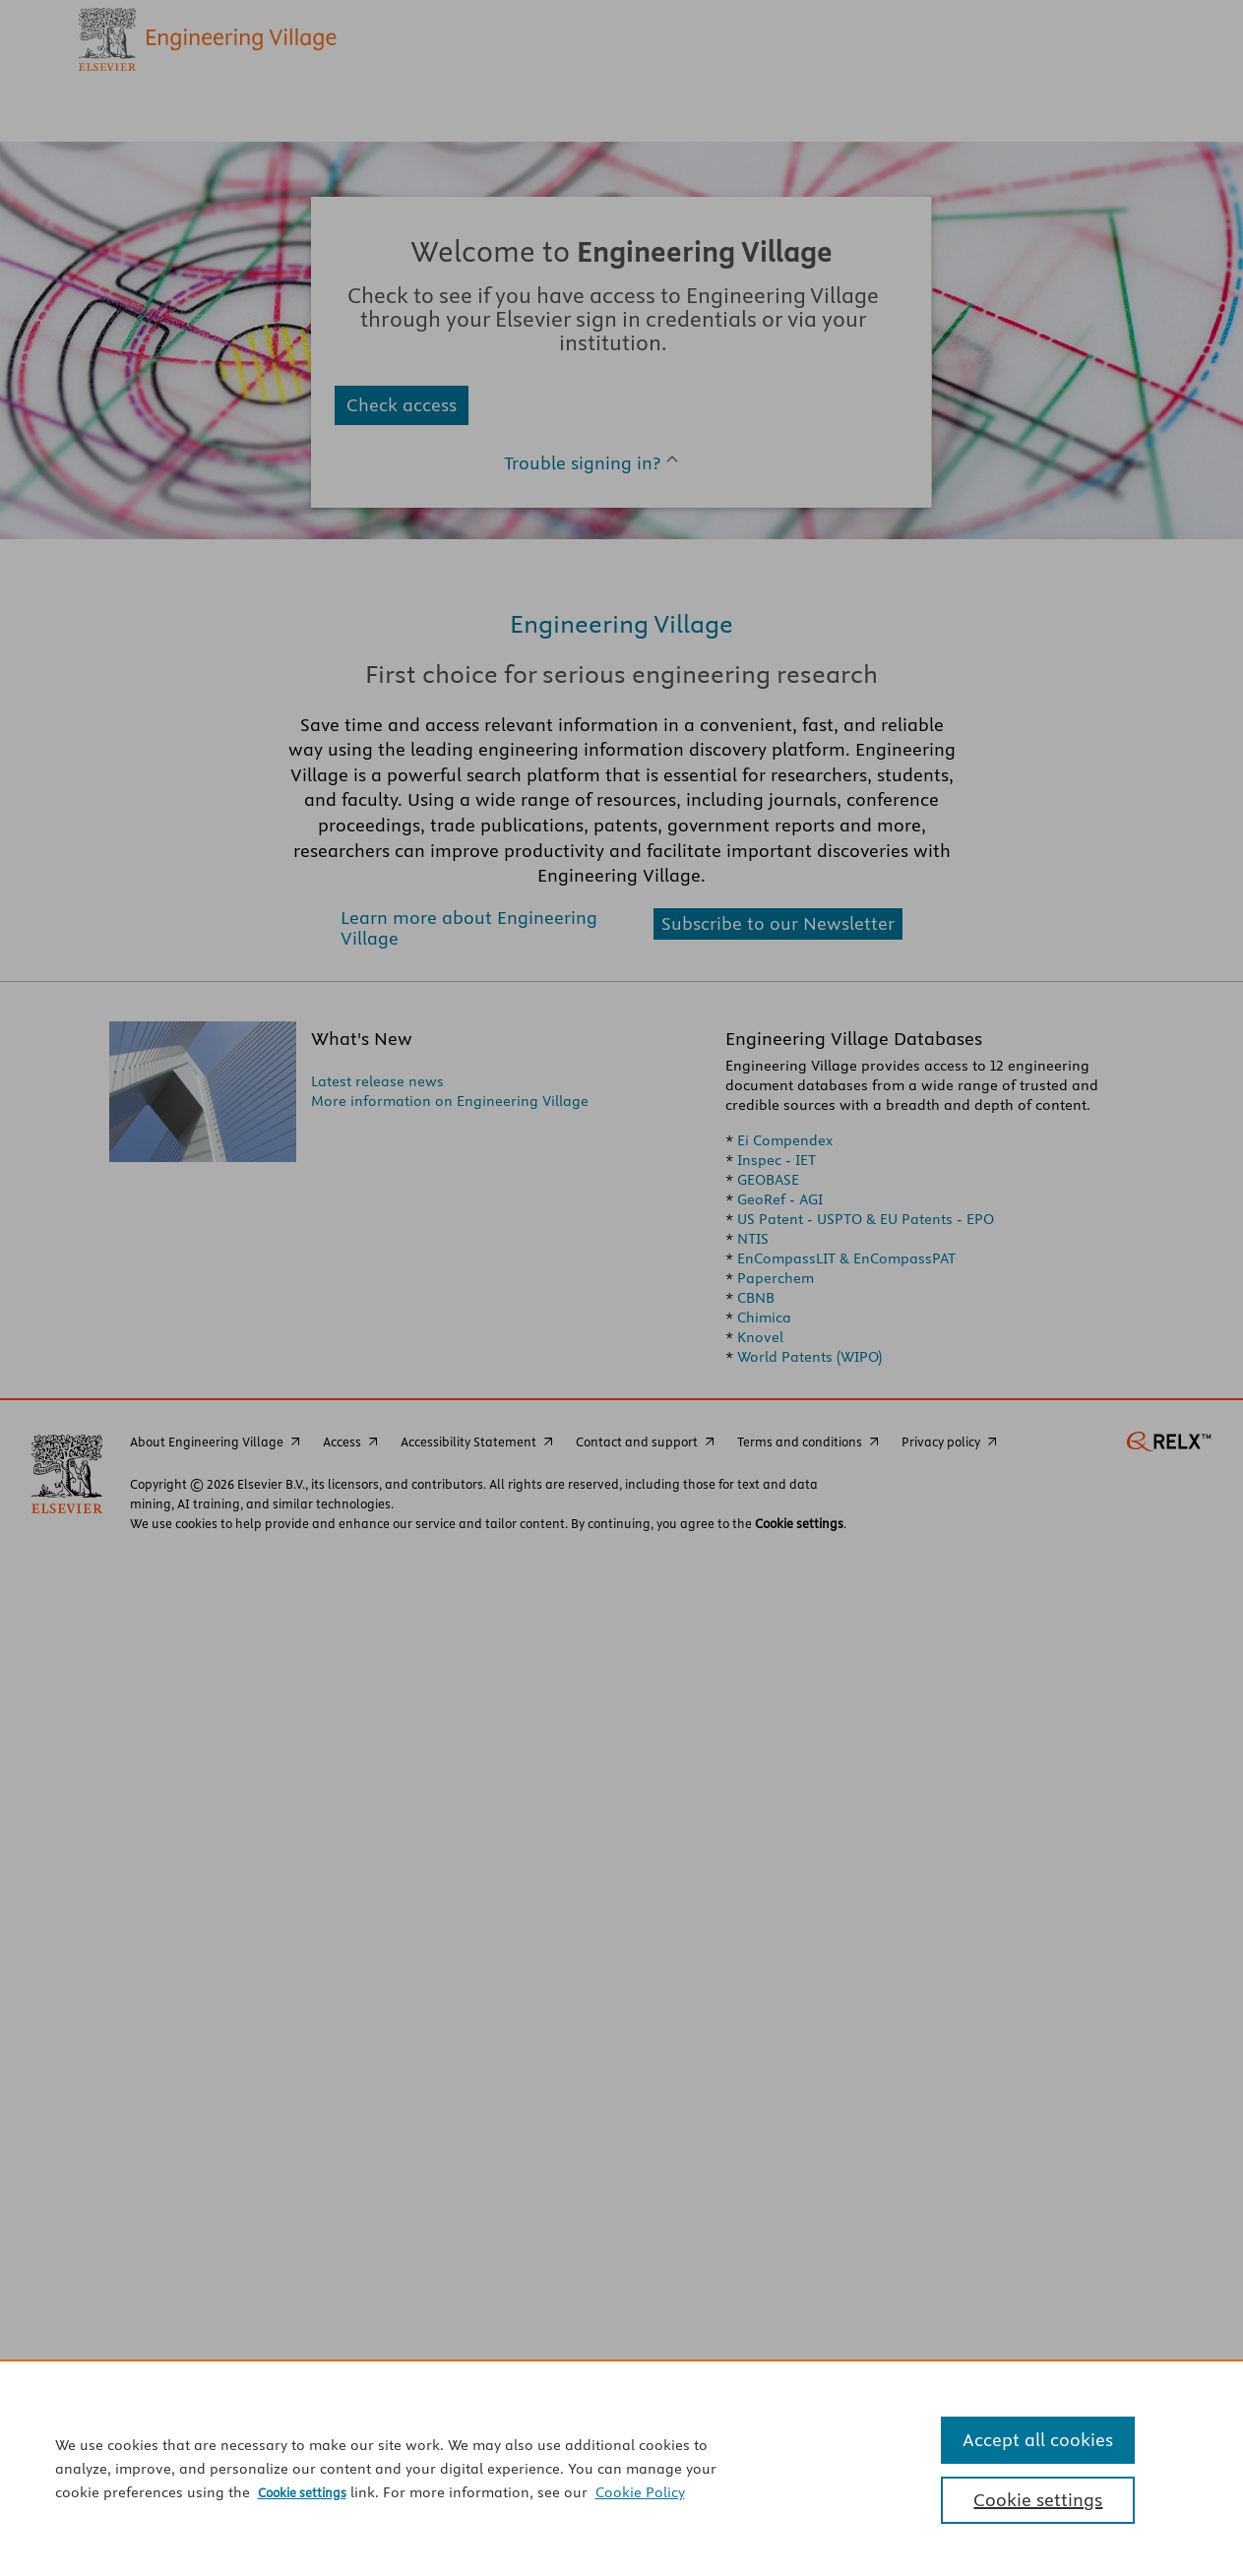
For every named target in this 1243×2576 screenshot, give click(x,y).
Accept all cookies (1038, 2439)
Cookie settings (302, 2492)
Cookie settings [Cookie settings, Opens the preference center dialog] (1037, 2499)
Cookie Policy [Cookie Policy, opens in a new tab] (640, 2492)
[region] (621, 2468)
